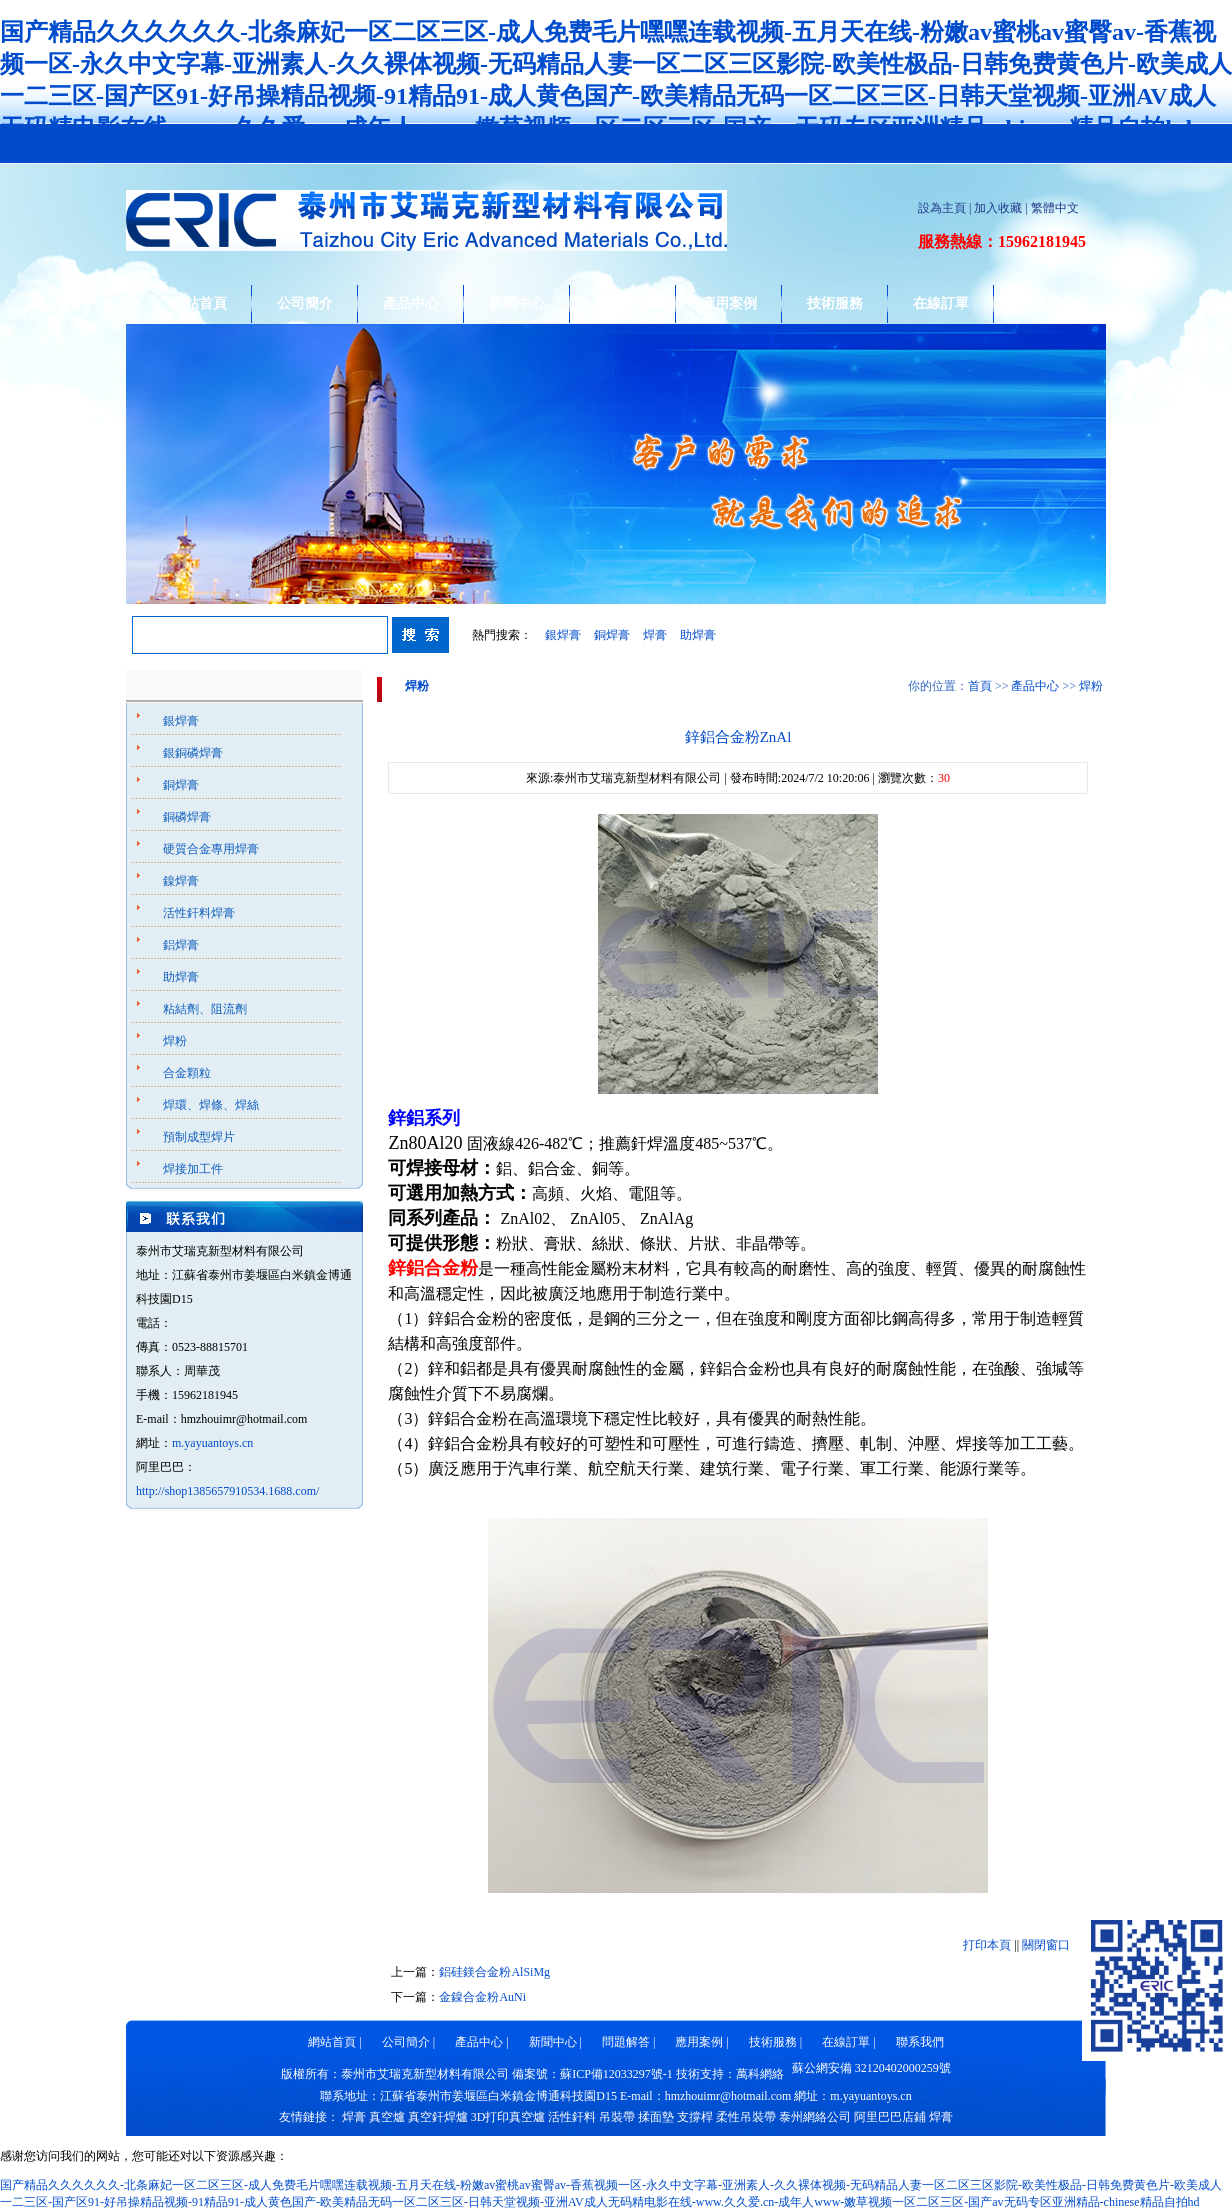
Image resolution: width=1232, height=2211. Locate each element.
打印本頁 (987, 1945)
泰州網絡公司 (815, 2117)
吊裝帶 (617, 2117)
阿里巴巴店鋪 (890, 2117)
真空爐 (387, 2117)
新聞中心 (517, 303)
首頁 (980, 686)
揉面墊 (656, 2117)
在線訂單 (941, 303)
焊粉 (1091, 686)
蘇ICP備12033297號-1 (616, 2074)
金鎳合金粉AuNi (482, 1997)
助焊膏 (698, 635)
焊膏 (655, 635)
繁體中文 (1055, 208)
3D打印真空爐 (508, 2117)
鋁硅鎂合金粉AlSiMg (494, 1972)
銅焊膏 (612, 635)
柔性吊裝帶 (746, 2117)
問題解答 (623, 303)
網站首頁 (199, 303)
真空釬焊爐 (438, 2117)
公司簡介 (305, 303)
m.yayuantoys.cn (212, 1443)
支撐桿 (695, 2117)
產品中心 (411, 303)
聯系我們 (1047, 303)
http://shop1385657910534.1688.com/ (227, 1491)
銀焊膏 (563, 635)
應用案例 (729, 303)
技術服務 (835, 303)
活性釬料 (572, 2117)
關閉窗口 (1046, 1945)
